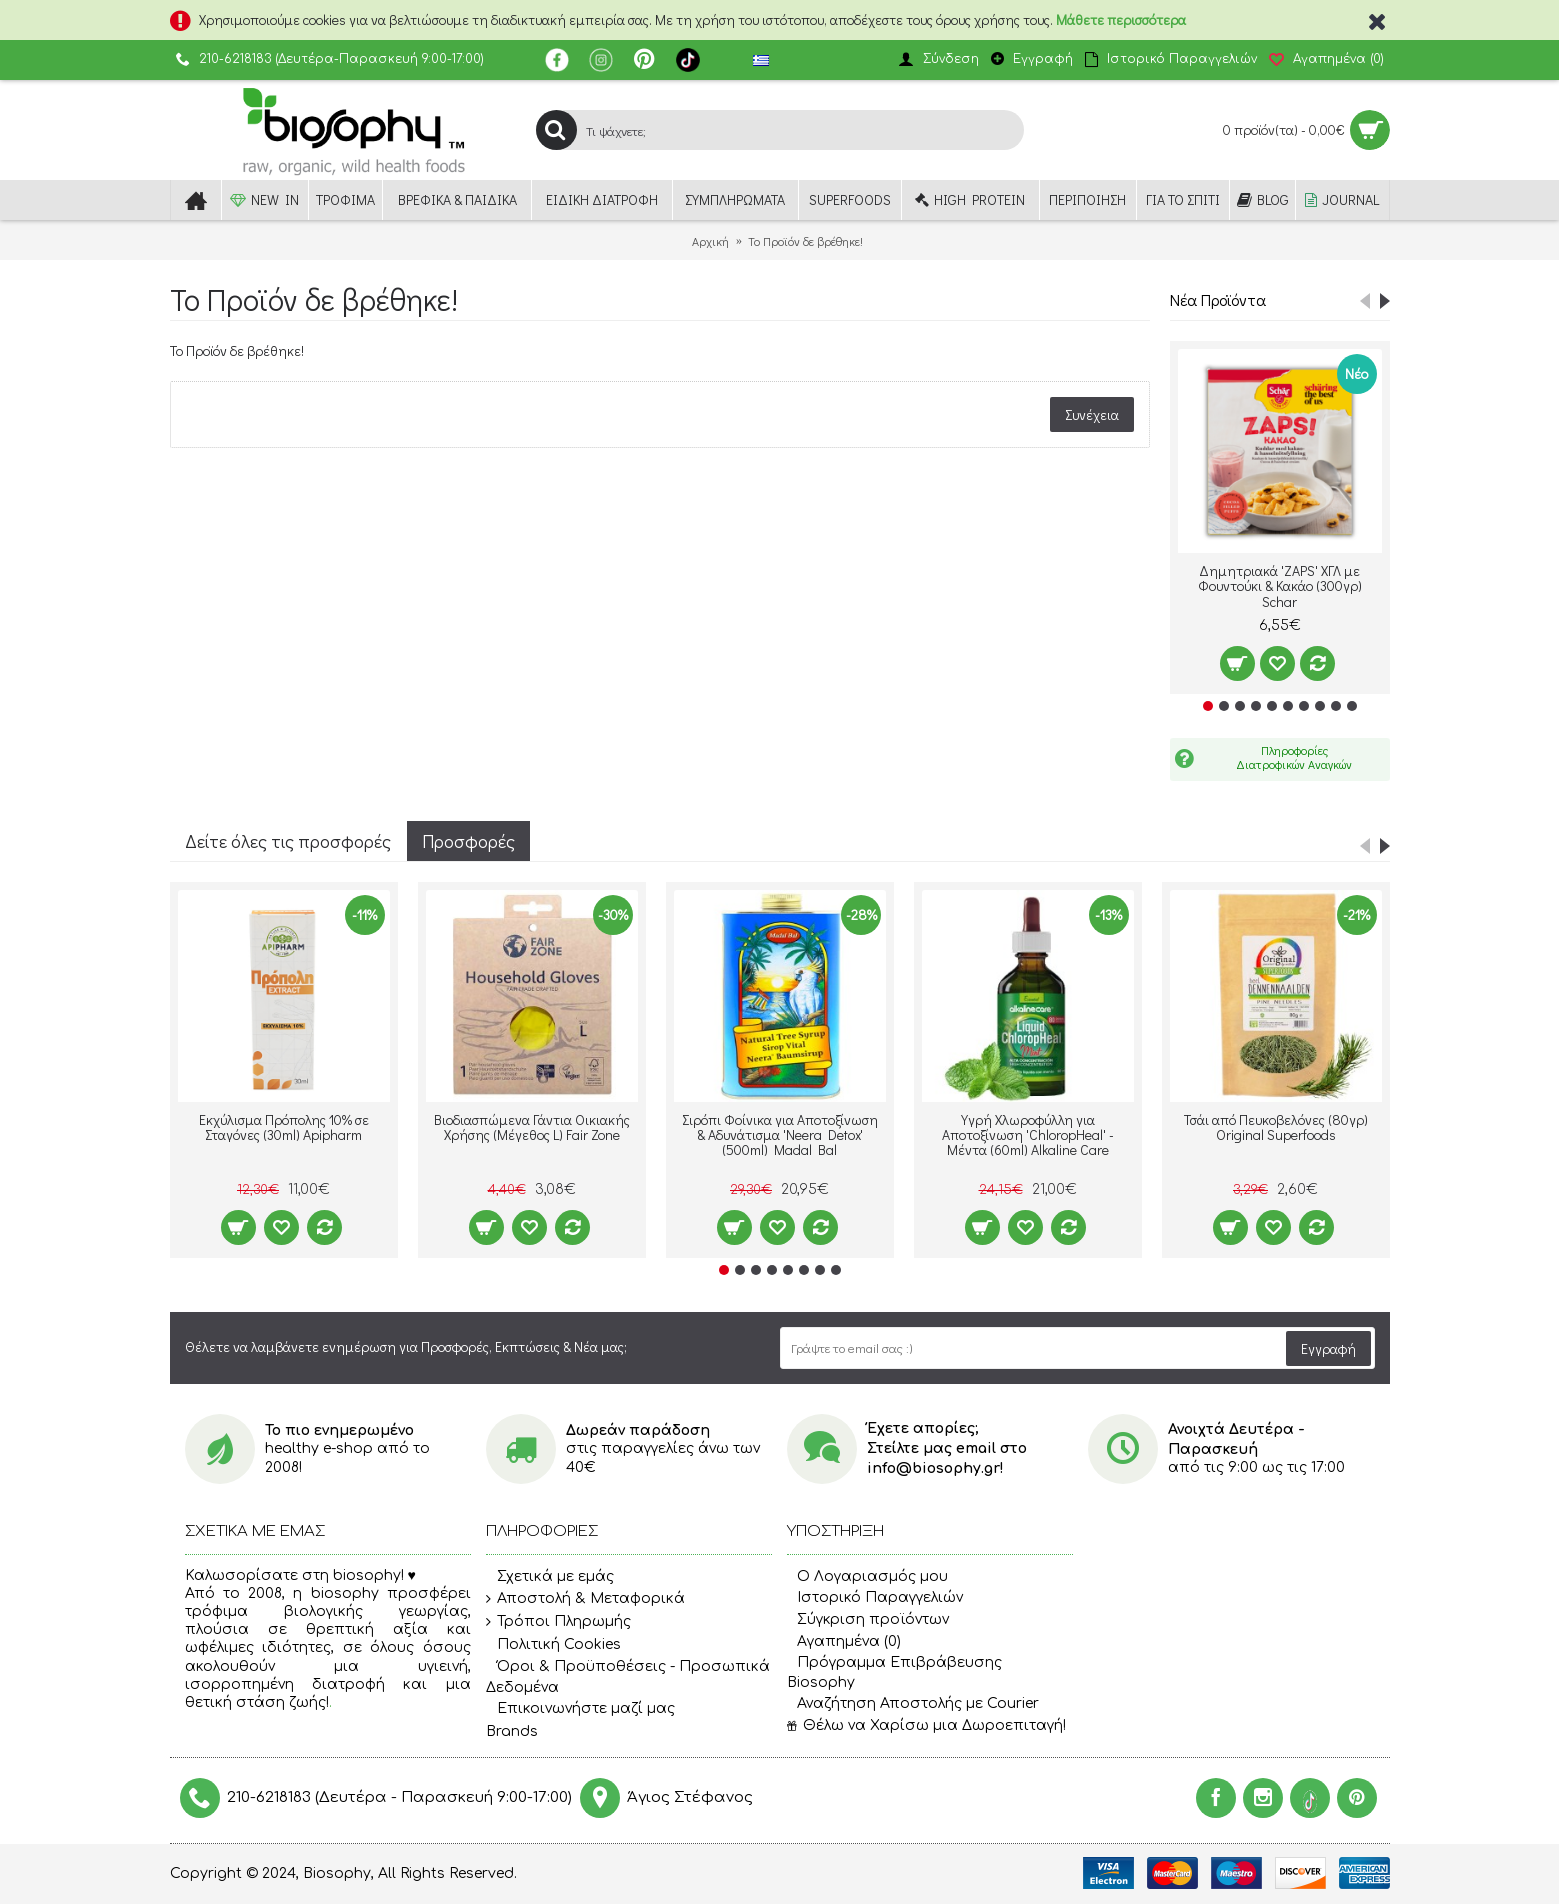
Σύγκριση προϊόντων (868, 1619)
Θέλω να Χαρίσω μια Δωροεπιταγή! (926, 1725)
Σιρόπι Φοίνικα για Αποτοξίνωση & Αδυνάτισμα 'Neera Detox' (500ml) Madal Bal (780, 1135)
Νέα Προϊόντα (1218, 299)
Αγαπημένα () (844, 1641)
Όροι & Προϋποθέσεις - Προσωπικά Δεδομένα (628, 1676)
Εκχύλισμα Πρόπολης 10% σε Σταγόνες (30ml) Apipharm (284, 1127)
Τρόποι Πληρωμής (558, 1622)
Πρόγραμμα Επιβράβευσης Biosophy (894, 1672)
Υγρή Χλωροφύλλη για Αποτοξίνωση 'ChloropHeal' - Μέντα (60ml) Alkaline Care (1028, 1135)
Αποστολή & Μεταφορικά (585, 1599)
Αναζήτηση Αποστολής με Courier (913, 1703)
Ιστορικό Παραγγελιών (875, 1597)
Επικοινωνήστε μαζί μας (580, 1709)
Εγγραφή (1328, 1348)
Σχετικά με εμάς (550, 1577)
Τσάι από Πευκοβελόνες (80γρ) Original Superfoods (1276, 1127)
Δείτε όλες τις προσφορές (288, 841)
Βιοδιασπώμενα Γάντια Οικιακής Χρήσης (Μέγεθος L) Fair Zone (532, 1127)
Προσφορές (468, 841)
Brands (512, 1731)
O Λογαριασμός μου (867, 1576)
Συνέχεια (1092, 414)
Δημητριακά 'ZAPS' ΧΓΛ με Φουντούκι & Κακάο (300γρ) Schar (1280, 586)
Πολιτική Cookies (553, 1645)
